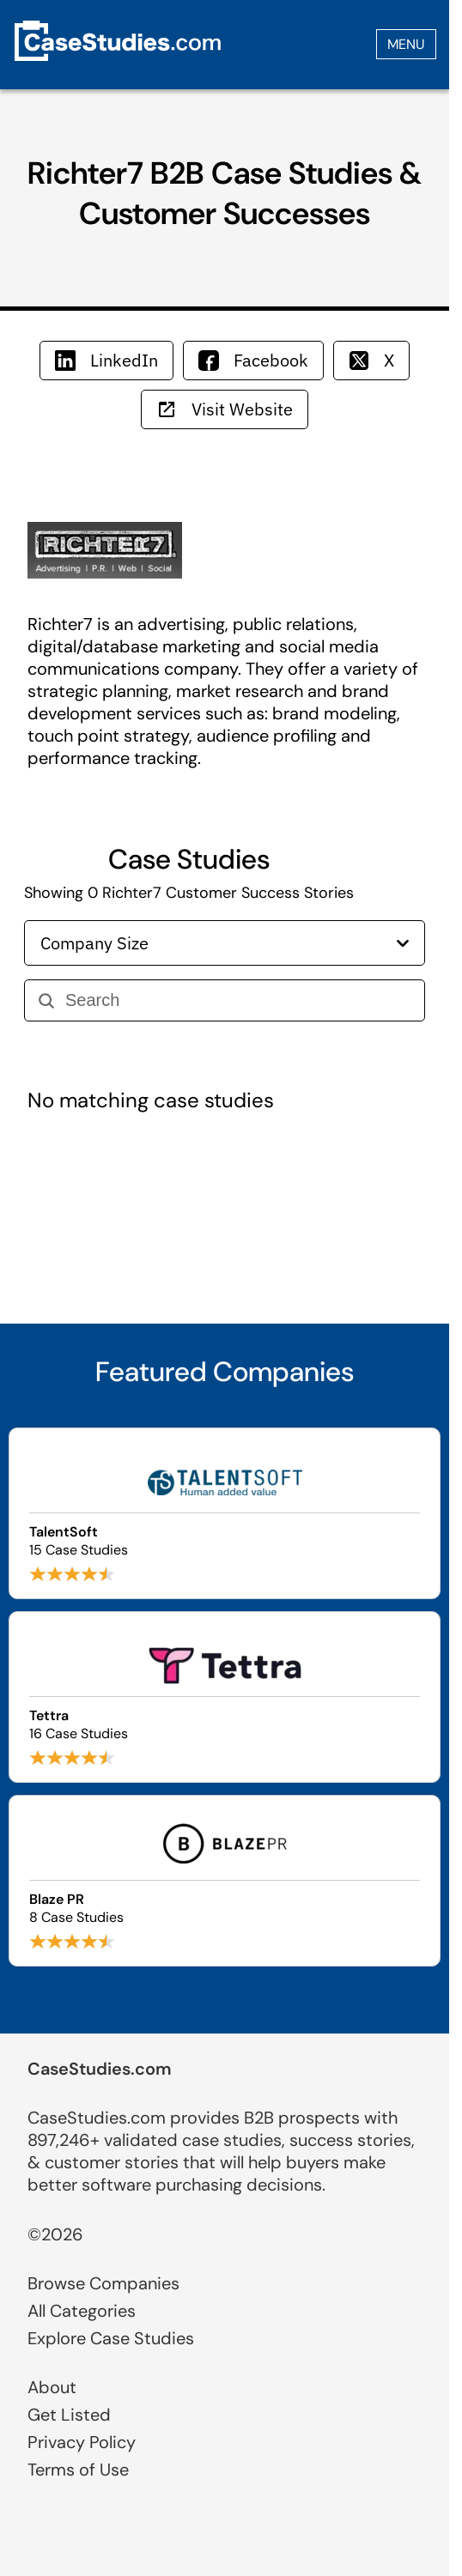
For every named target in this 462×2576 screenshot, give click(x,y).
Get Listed (69, 2414)
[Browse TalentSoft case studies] (225, 1513)
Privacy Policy (81, 2442)
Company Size (224, 943)
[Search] (237, 1000)
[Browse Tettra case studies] (225, 1697)
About (51, 2387)
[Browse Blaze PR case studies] (225, 1881)
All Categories (81, 2311)
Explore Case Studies (110, 2338)
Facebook (253, 360)
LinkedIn (106, 360)
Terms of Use (78, 2469)
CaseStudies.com (99, 2069)
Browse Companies (103, 2283)
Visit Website (224, 409)
